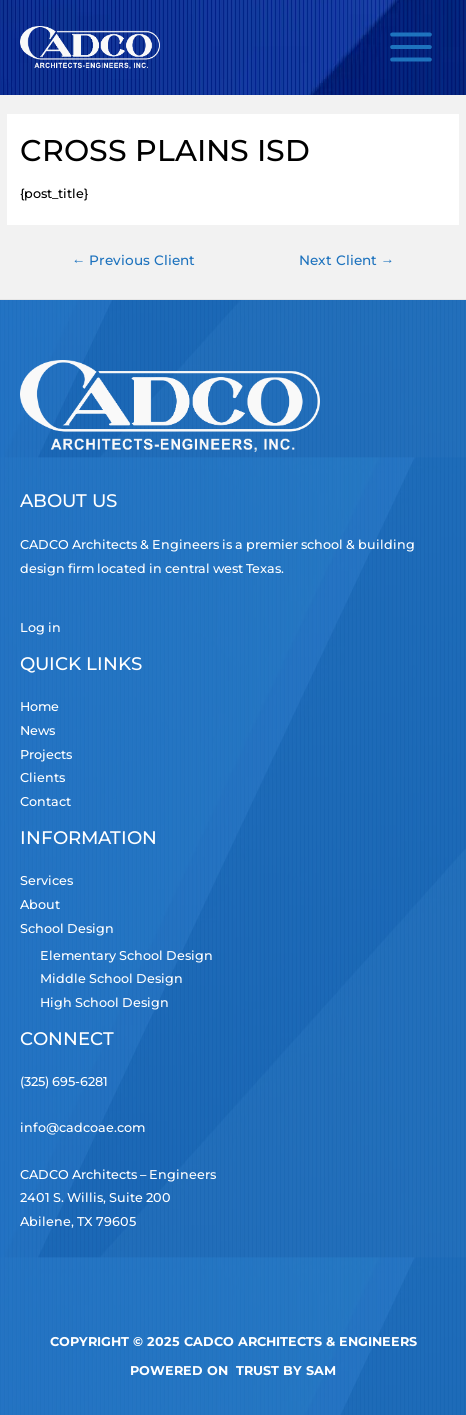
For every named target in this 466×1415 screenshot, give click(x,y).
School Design (67, 928)
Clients (42, 777)
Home (39, 706)
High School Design (104, 1002)
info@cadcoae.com (82, 1127)
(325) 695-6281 (64, 1081)
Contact (45, 801)
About (40, 904)
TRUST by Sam (286, 1370)
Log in (40, 627)
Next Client (347, 260)
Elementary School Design (126, 955)
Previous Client (134, 260)
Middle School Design (111, 978)
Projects (46, 754)
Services (46, 880)
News (37, 730)
